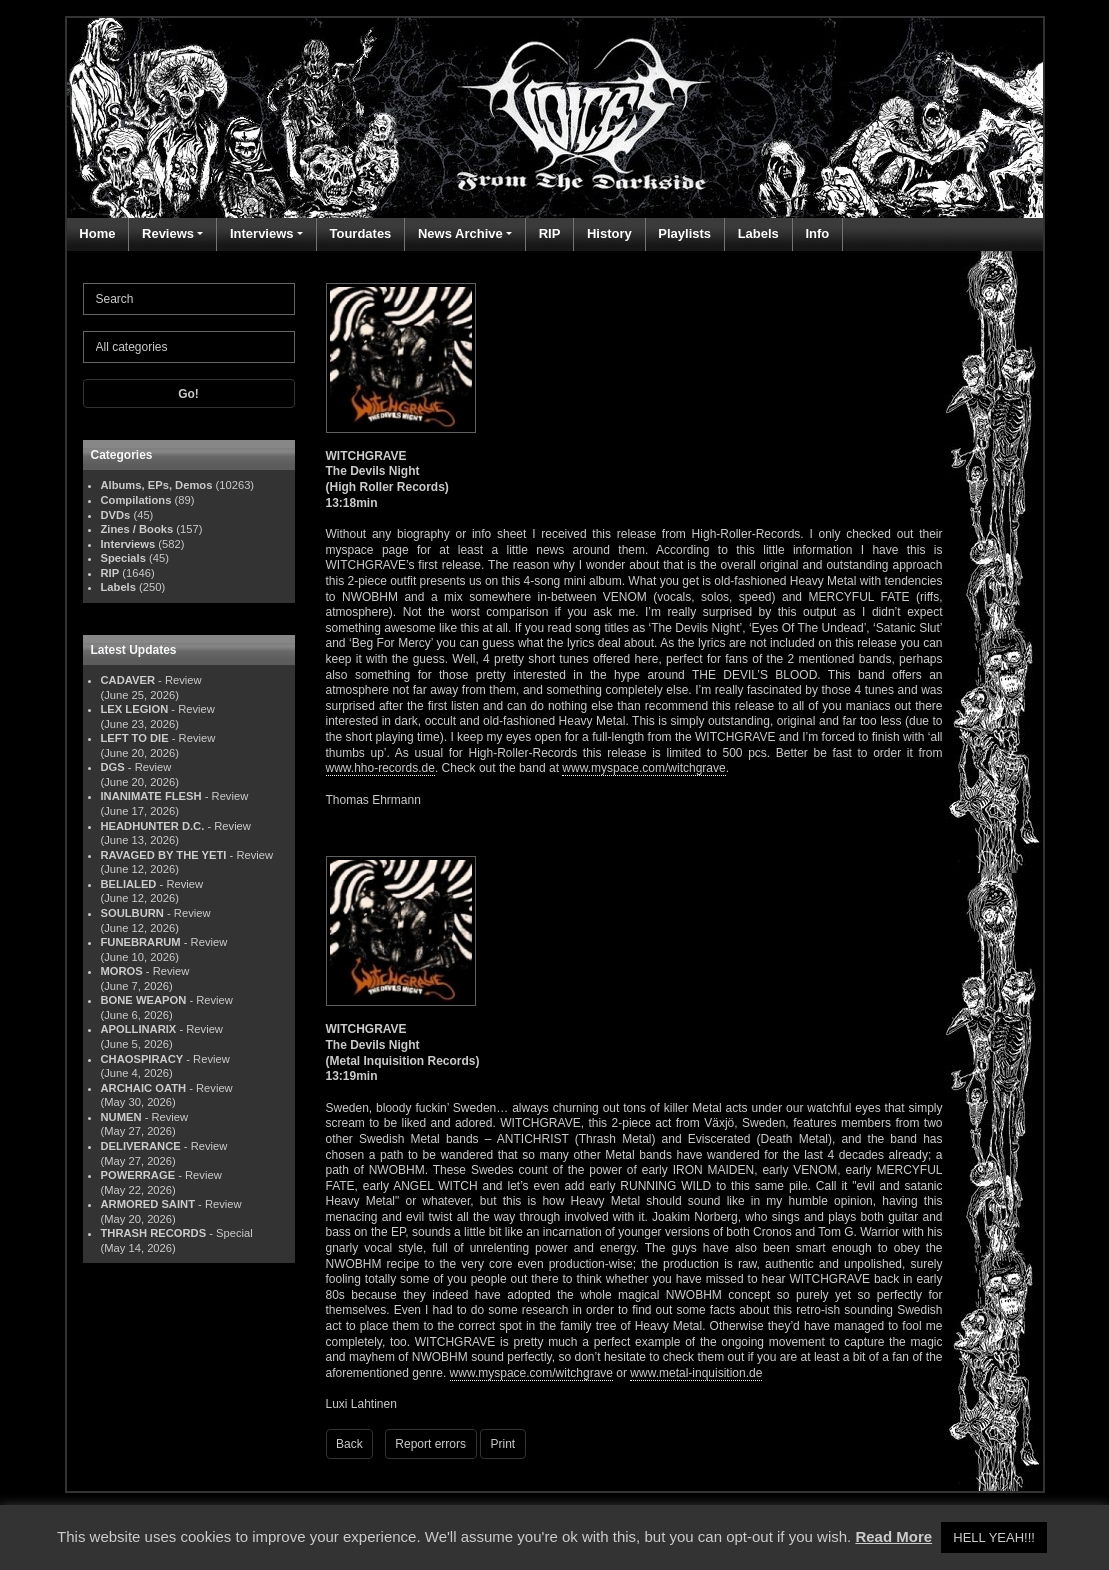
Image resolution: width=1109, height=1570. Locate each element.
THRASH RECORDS (154, 1233)
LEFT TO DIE (135, 738)
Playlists (684, 233)
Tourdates (360, 233)
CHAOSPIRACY (142, 1059)
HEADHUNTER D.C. (153, 826)
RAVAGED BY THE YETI (164, 855)
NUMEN (121, 1117)
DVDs (116, 515)
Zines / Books (137, 529)
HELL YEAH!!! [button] (994, 1537)
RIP (550, 233)
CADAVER (128, 680)
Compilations (136, 500)
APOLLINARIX (139, 1029)
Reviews (168, 233)
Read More (893, 1536)
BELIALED (129, 884)
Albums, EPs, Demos (157, 485)
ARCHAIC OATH (144, 1088)
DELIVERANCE (141, 1146)
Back (349, 1444)
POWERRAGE (138, 1175)
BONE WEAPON (144, 1000)
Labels (758, 233)
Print (503, 1444)
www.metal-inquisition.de (696, 1373)
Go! (188, 394)
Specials (123, 558)
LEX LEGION (135, 709)
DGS (113, 767)
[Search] (189, 299)
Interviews (262, 233)
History (609, 233)
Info (817, 233)
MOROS (122, 971)
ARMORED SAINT (148, 1204)
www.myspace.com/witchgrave (643, 768)
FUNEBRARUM (141, 942)
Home (97, 233)
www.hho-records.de (380, 768)
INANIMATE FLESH (151, 796)
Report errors (430, 1444)
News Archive (460, 233)
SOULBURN (132, 913)
